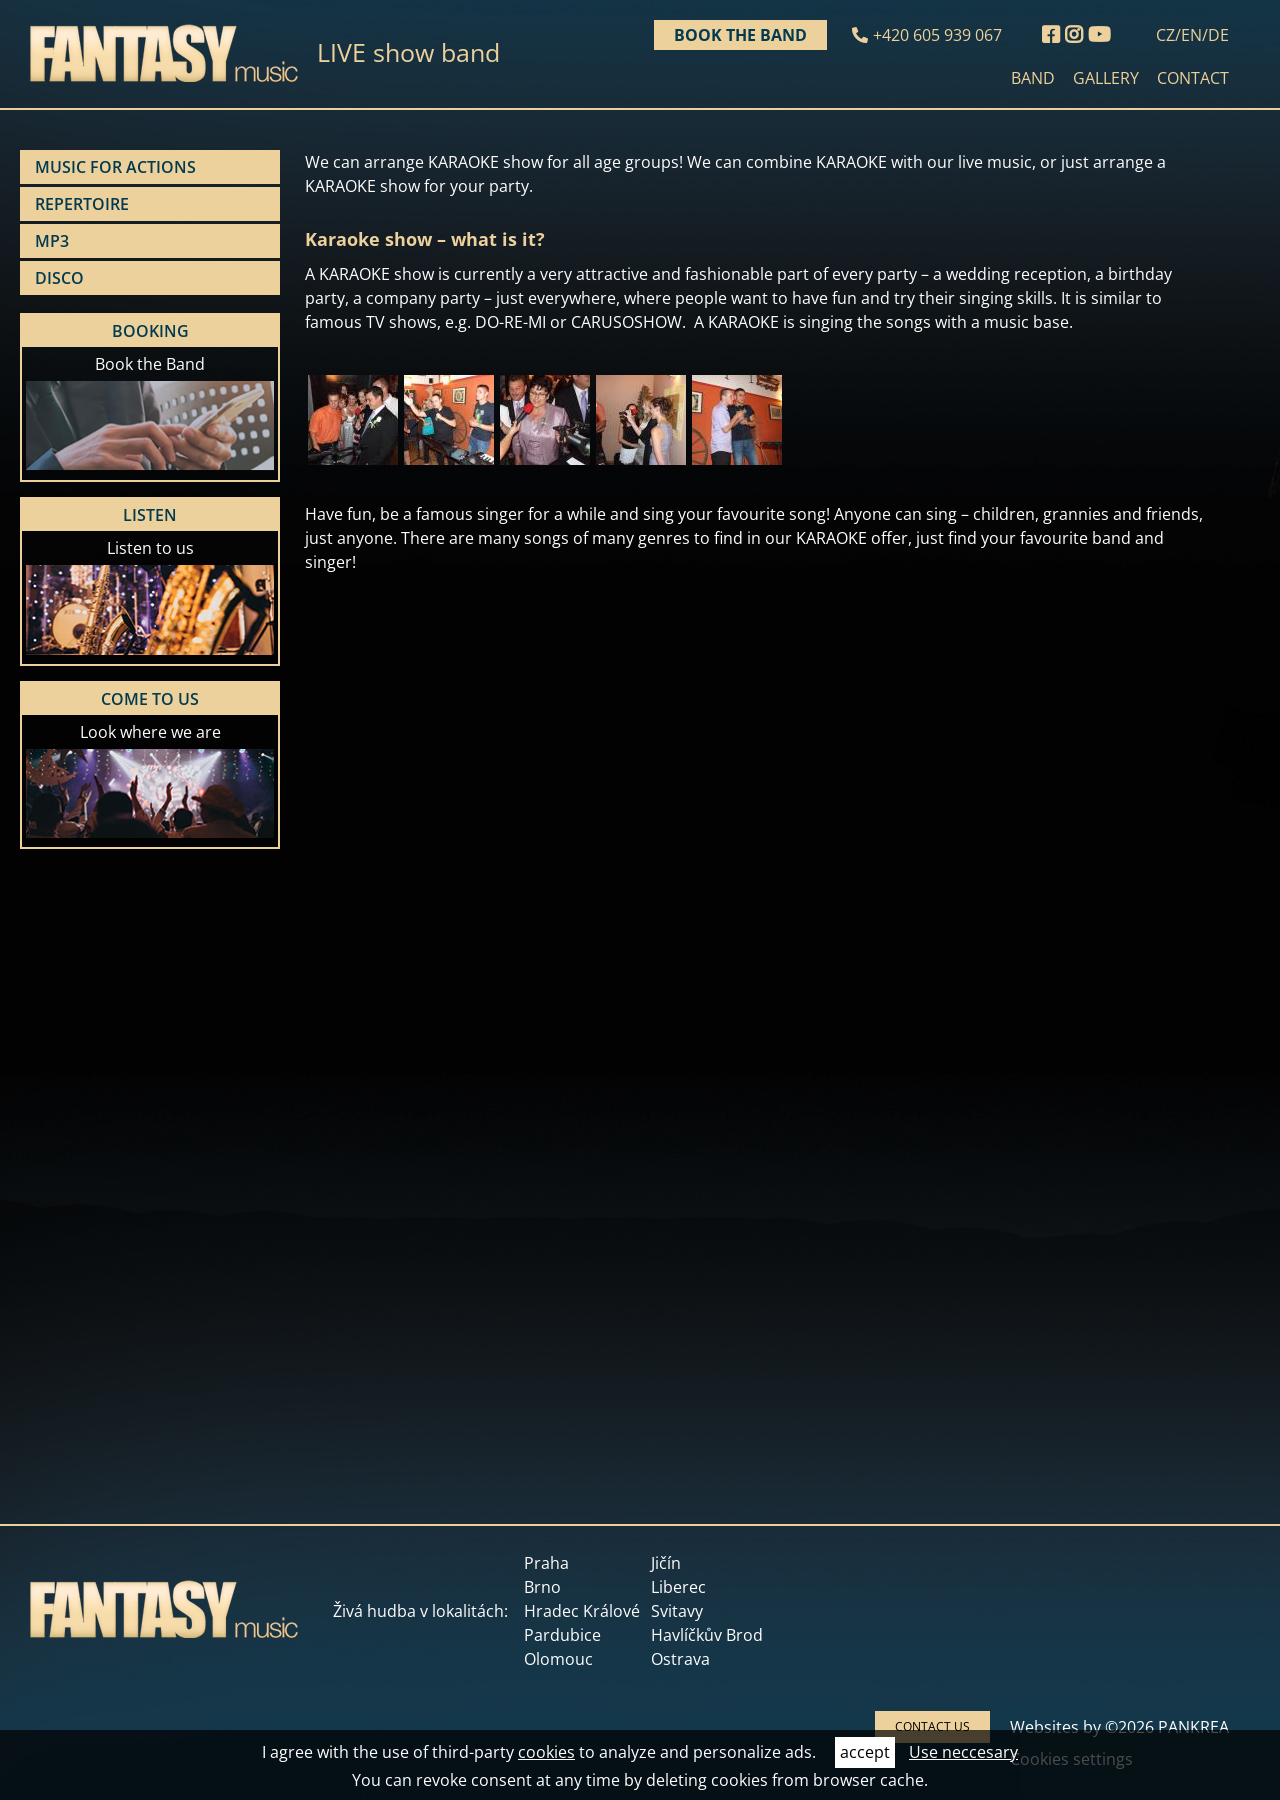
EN (1191, 35)
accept (865, 1752)
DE (1218, 35)
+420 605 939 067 (937, 35)
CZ (1165, 35)
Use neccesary (963, 1752)
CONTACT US (932, 1726)
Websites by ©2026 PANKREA (1119, 1727)
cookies (546, 1752)
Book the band (740, 35)
